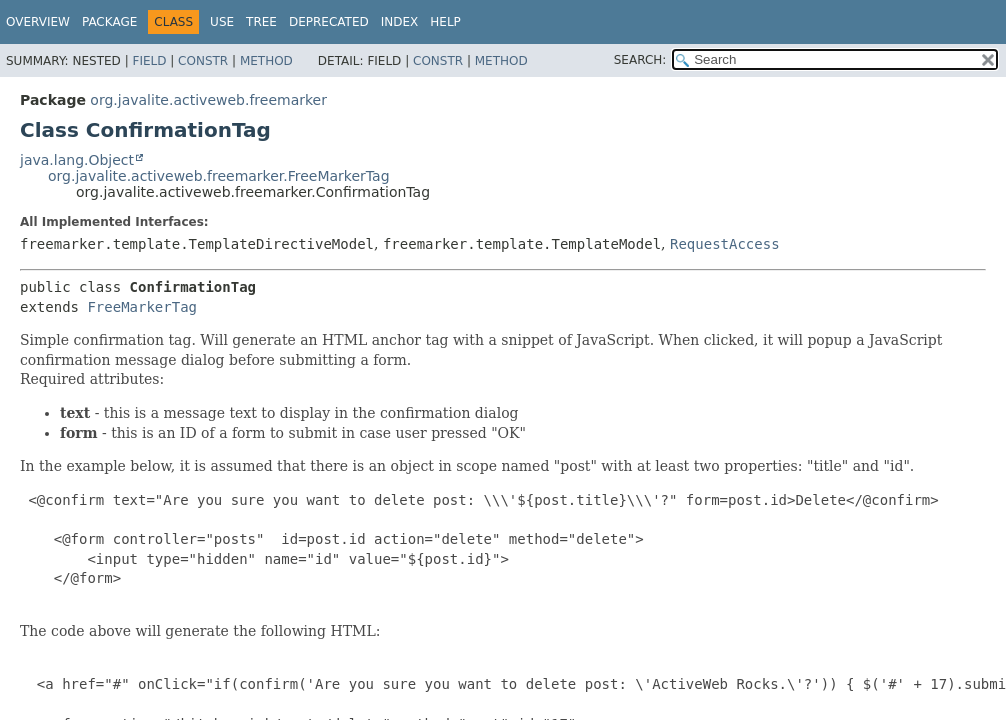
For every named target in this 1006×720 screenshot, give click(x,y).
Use (222, 22)
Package (109, 22)
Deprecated (329, 22)
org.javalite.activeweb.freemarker (208, 100)
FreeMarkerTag (142, 307)
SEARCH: (640, 60)
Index (400, 22)
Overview (38, 22)
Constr (203, 61)
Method (266, 61)
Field (149, 61)
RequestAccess (725, 244)
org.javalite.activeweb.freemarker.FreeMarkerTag (219, 176)
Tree (261, 22)
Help (445, 22)
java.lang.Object (77, 160)
